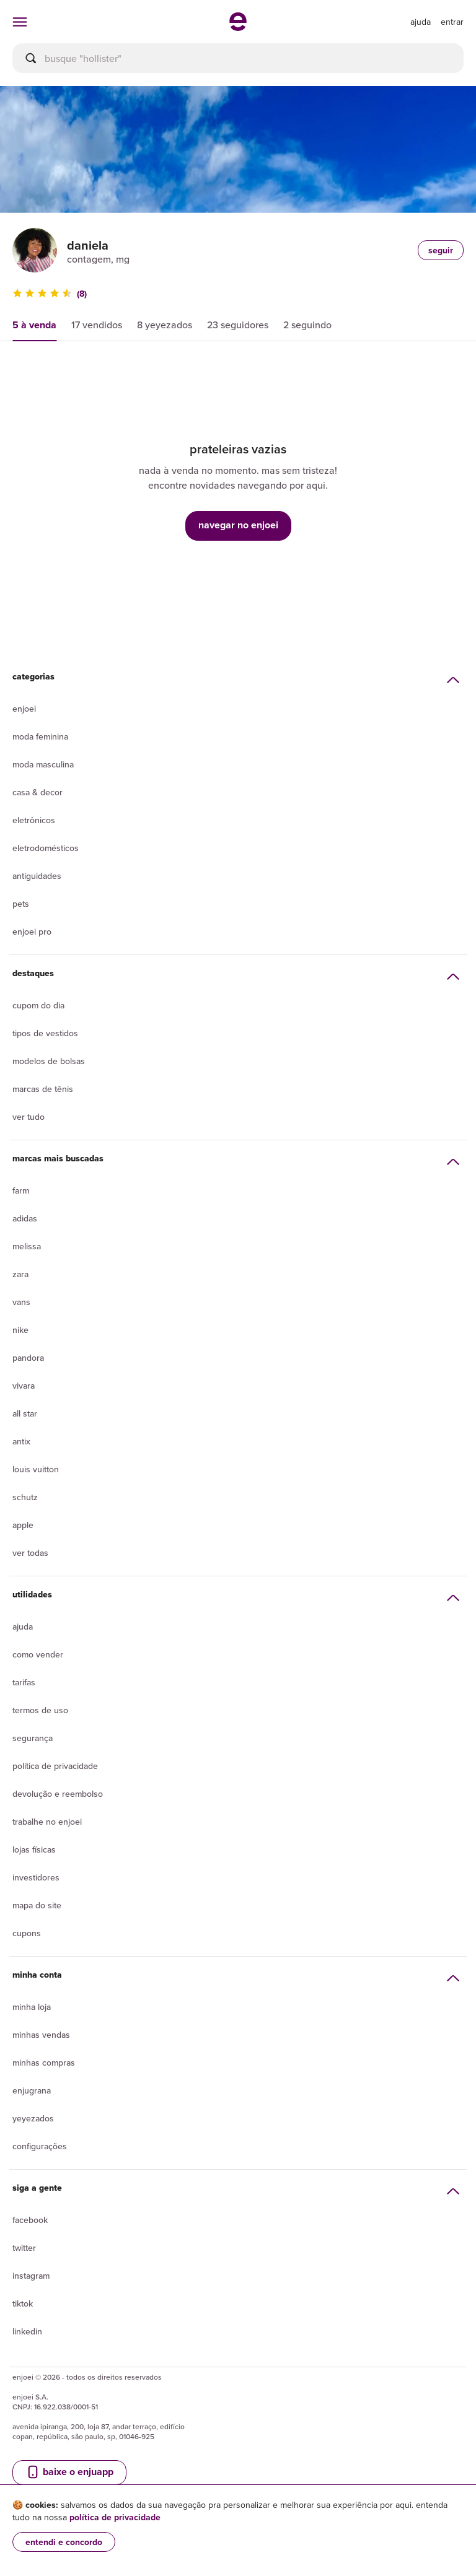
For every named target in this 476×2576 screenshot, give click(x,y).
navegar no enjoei (238, 525)
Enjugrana (31, 2090)
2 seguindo (307, 324)
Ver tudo (28, 1117)
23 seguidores (237, 324)
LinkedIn (27, 2331)
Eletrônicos (33, 820)
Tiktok (22, 2303)
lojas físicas (34, 1849)
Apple (22, 1525)
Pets (20, 903)
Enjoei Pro (31, 931)
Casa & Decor (37, 792)
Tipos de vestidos (45, 1033)
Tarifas (23, 1682)
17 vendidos (96, 324)
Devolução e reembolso (57, 1794)
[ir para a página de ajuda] (420, 21)
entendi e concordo (63, 2542)
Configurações (39, 2146)
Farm (20, 1190)
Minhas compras (43, 2062)
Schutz (25, 1497)
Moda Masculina (43, 764)
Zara (20, 1274)
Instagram (31, 2275)
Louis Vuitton (35, 1469)
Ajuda (22, 1626)
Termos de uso (40, 1710)
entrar (452, 21)
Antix (21, 1441)
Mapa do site (36, 1905)
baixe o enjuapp (69, 2472)
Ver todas (30, 1553)
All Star (24, 1413)
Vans (21, 1302)
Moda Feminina (40, 736)
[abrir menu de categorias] (19, 21)
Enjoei (24, 708)
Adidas (24, 1218)
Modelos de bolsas (48, 1061)
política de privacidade (115, 2517)
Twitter (24, 2248)
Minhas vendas (41, 2034)
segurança (32, 1738)
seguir (440, 250)
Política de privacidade (55, 1766)
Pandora (28, 1357)
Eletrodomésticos (45, 848)
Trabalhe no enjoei (47, 1821)
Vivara (23, 1385)
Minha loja (31, 2007)
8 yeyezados (164, 324)
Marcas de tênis (42, 1089)
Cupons (26, 1933)
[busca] (238, 58)
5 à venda (34, 325)
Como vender (37, 1654)
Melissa (26, 1246)
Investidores (36, 1877)
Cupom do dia (38, 1005)
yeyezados (33, 2118)
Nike (20, 1330)
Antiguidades (36, 876)
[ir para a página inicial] (238, 27)
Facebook (30, 2220)
